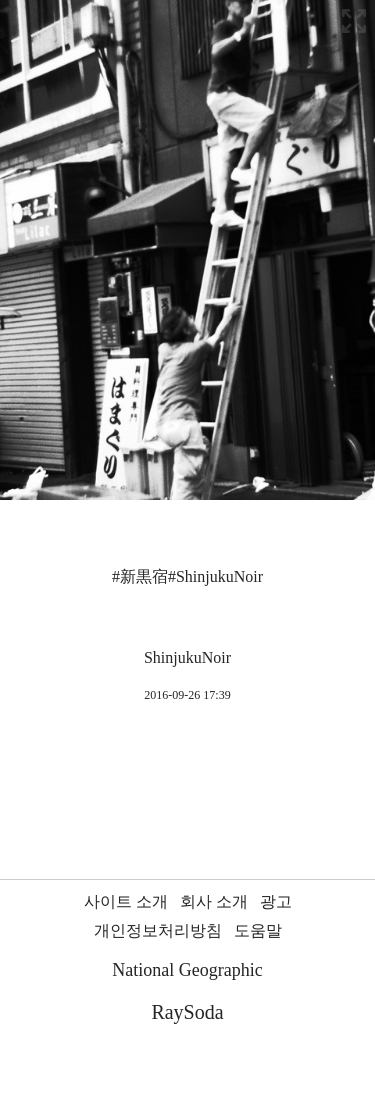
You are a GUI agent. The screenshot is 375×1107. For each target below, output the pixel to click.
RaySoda (187, 1012)
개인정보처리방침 (158, 930)
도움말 (258, 930)
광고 (276, 901)
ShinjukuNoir (187, 657)
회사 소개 (214, 901)
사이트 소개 (126, 901)
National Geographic (187, 970)
